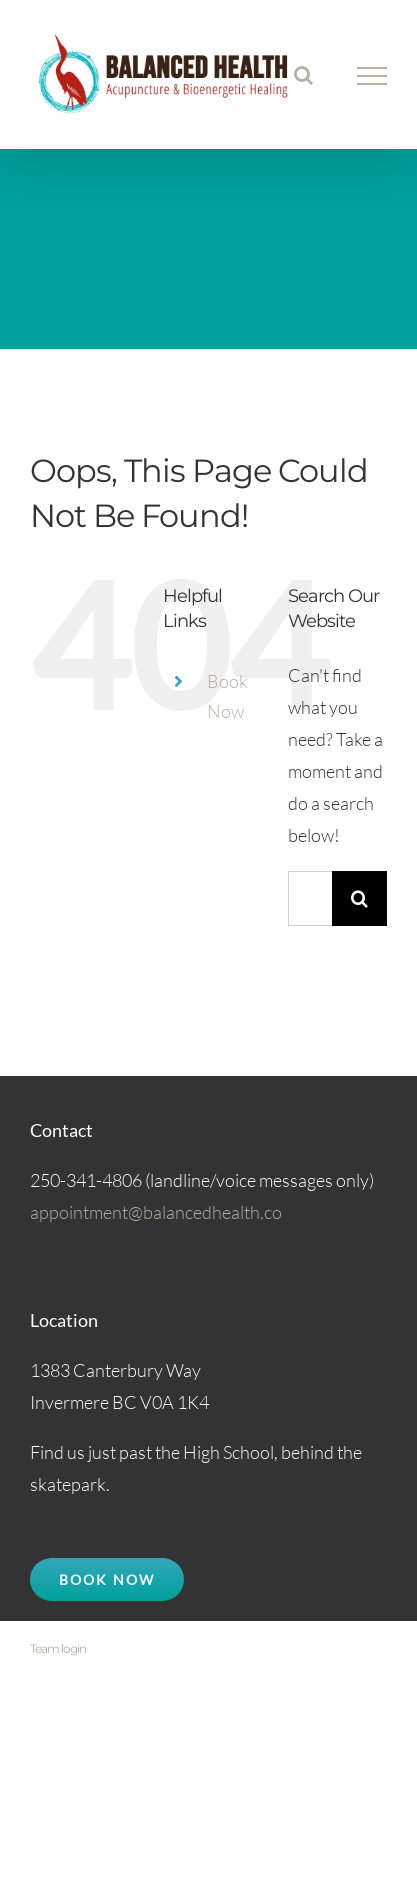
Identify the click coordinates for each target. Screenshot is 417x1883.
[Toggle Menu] (372, 76)
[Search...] (310, 898)
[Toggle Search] (303, 75)
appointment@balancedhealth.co (156, 1212)
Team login (58, 1648)
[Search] (359, 898)
